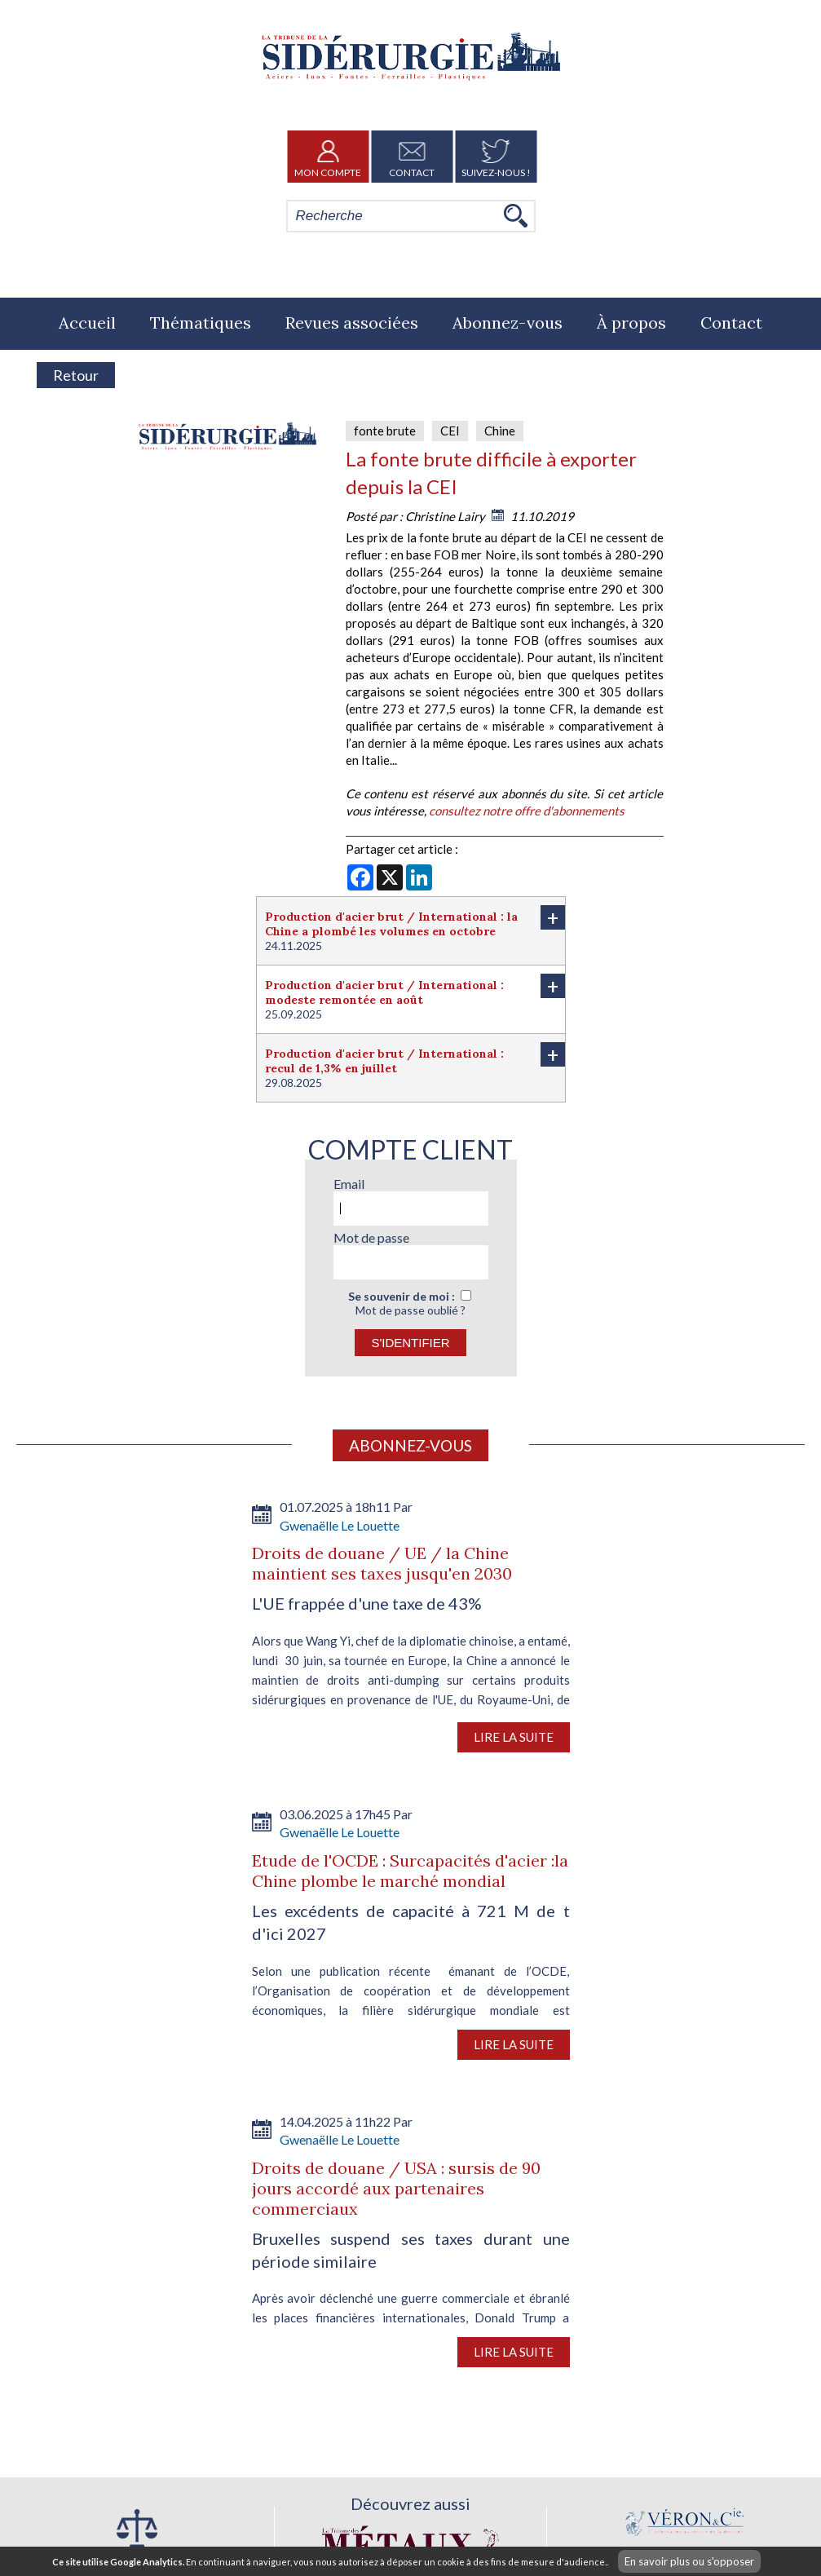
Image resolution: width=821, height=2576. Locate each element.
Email (348, 1183)
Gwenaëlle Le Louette (339, 1525)
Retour (76, 375)
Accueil (87, 322)
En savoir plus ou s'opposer (689, 2561)
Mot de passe (371, 1237)
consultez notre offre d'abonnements (527, 810)
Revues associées (351, 322)
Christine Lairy (445, 516)
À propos (631, 322)
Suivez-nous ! (496, 157)
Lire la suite (514, 1737)
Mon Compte (327, 157)
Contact (412, 157)
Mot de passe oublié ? (410, 1310)
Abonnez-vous (507, 322)
